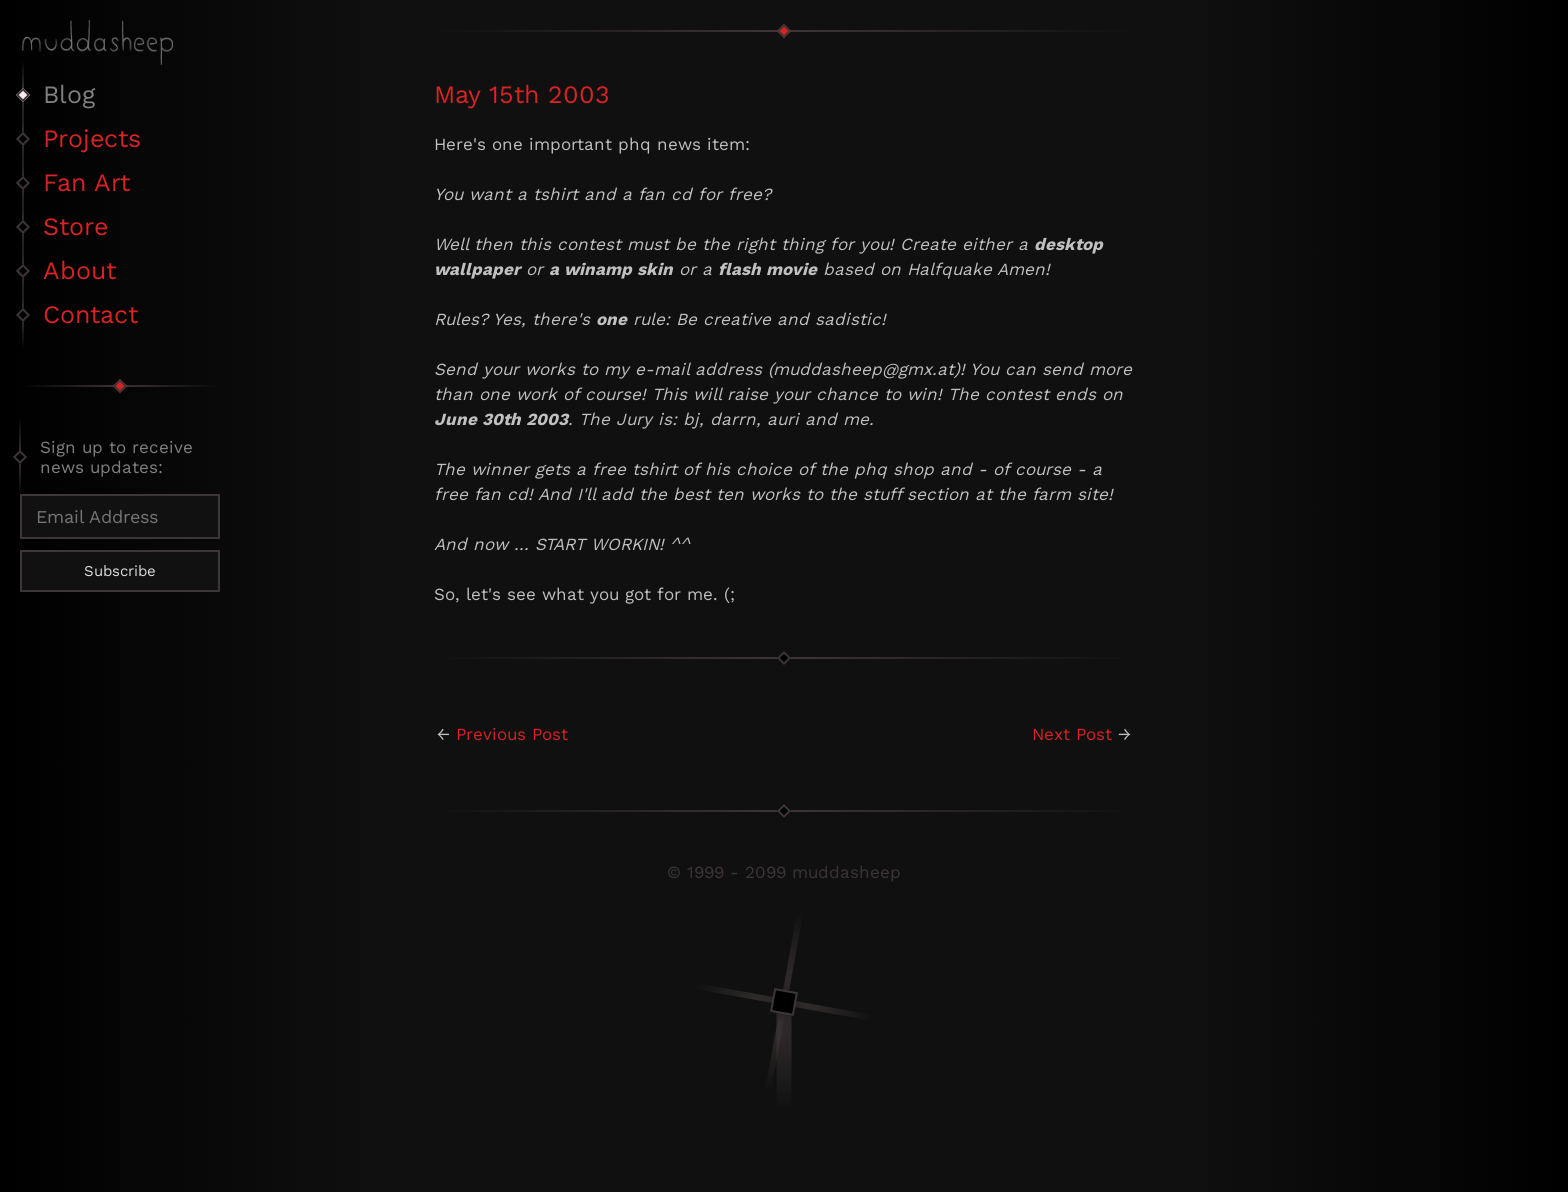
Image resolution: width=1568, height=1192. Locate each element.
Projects (92, 138)
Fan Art (86, 182)
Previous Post (512, 734)
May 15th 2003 (522, 94)
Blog (69, 94)
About (79, 270)
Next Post (1072, 734)
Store (75, 226)
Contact (90, 314)
